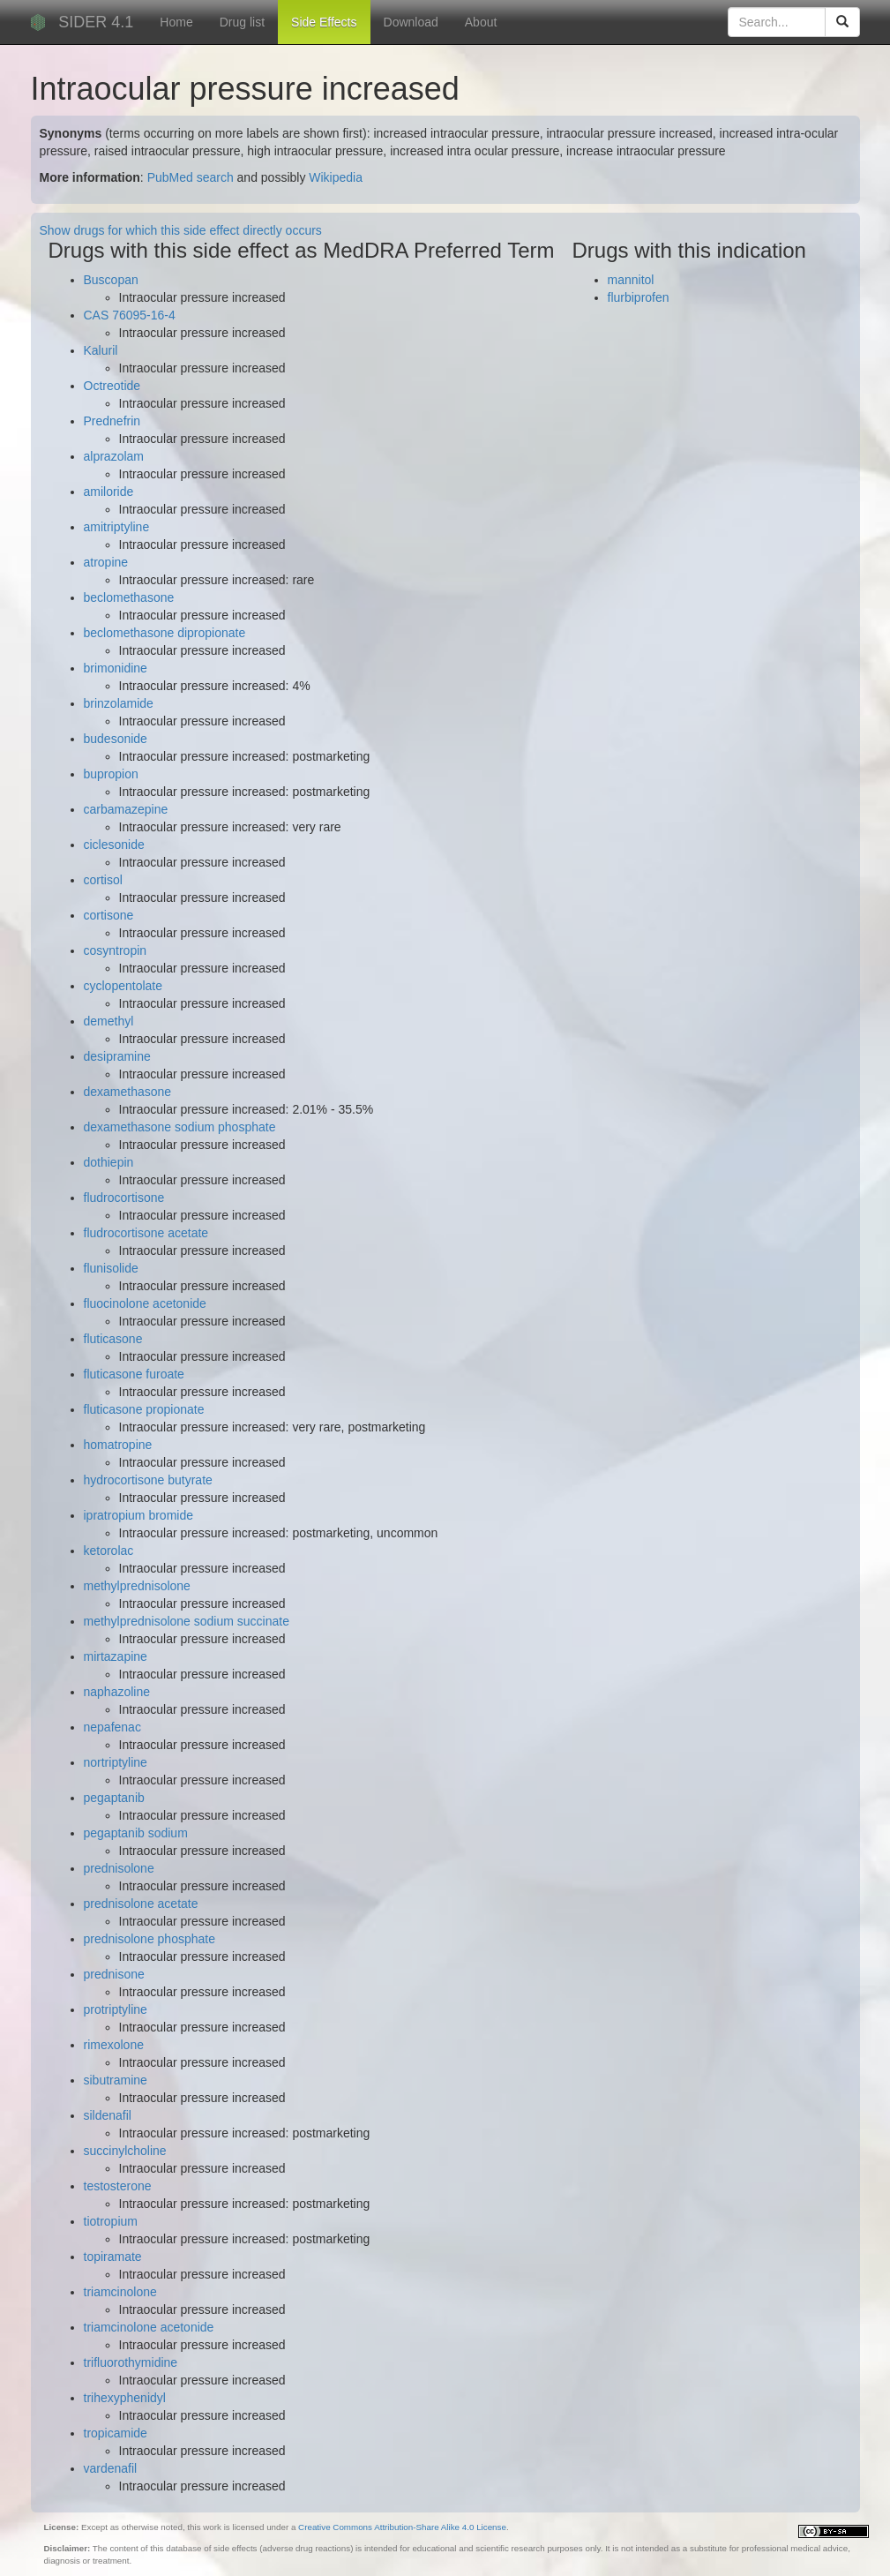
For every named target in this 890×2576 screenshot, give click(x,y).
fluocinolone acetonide (145, 1303)
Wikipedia (336, 177)
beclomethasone (129, 597)
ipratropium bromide (139, 1515)
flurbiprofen (638, 297)
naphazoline (117, 1692)
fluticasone (113, 1339)
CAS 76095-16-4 (130, 315)
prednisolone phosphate (149, 1939)
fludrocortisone (124, 1197)
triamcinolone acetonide (149, 2327)
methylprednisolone (137, 1586)
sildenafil (107, 2115)
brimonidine (115, 668)
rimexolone (114, 2045)
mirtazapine (115, 1656)
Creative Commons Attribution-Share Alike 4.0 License (402, 2527)
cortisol (103, 880)
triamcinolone (120, 2292)
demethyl (109, 1021)
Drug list (242, 22)
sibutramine (115, 2080)
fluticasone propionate (144, 1409)
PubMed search (190, 177)
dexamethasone (128, 1092)
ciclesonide (114, 844)
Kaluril (101, 350)
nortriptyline (115, 1762)
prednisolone (119, 1868)
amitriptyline (117, 527)
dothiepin (109, 1162)
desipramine (117, 1056)
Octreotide (112, 386)
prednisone (114, 1974)
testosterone (118, 2186)
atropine (106, 562)
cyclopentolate (123, 986)
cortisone (109, 915)
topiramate (113, 2256)
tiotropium (111, 2221)
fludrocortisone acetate (146, 1233)
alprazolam (114, 456)
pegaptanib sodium (136, 1833)
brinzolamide (118, 703)
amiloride (109, 491)
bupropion (111, 774)
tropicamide (115, 2433)
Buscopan (111, 280)
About (481, 22)
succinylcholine (125, 2151)
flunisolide (111, 1268)
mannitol (631, 280)
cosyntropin (115, 950)
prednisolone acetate (141, 1903)
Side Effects (323, 22)
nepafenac (112, 1727)
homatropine (118, 1445)
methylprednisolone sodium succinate (186, 1621)
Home (176, 22)
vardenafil (111, 2468)
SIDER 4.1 (95, 22)
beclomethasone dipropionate (165, 633)
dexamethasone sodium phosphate (180, 1127)
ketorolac (109, 1550)
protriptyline (115, 2009)
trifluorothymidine (131, 2362)
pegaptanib (114, 1798)
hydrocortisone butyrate (148, 1480)
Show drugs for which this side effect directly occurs (181, 230)
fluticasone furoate (134, 1374)
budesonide (115, 739)
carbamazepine (126, 809)
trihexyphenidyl (125, 2398)
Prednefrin (112, 421)
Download (411, 22)
